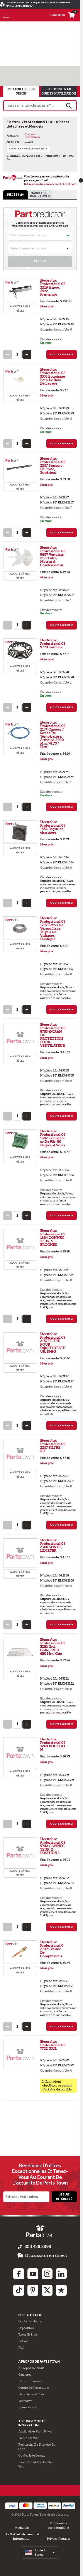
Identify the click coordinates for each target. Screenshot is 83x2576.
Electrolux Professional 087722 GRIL (53, 2045)
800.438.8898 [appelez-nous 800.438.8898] (37, 2246)
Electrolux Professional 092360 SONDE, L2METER (53, 1545)
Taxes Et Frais (28, 2334)
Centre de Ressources (33, 2387)
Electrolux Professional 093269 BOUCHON (53, 1744)
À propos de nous (31, 2368)
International (27, 2407)
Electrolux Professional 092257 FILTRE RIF (53, 1445)
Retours (23, 2341)
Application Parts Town (35, 2431)
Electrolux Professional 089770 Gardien (53, 643)
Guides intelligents (31, 2455)
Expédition (26, 2328)
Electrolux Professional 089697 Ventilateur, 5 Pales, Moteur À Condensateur (53, 556)
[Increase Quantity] (26, 354)
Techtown (25, 2400)
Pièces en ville (28, 2438)
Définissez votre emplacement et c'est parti (50, 184)
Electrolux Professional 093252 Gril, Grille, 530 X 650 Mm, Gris (53, 1647)
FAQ (21, 2347)
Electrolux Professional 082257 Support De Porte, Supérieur (53, 465)
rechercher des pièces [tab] (21, 91)
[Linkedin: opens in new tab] (61, 2273)
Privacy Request (58, 2538)
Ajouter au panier (61, 354)
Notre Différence (30, 2381)
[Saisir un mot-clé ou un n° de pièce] (32, 105)
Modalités (22, 2527)
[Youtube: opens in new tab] (32, 2273)
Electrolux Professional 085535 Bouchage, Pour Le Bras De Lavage (53, 376)
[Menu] (6, 15)
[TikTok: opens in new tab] (18, 2290)
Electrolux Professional (33, 135)
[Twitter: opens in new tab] (47, 2290)
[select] (40, 2552)
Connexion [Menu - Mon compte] (57, 14)
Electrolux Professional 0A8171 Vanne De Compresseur (51, 1949)
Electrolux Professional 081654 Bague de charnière (53, 827)
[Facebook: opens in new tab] (18, 2273)
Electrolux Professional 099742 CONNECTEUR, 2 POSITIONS (53, 1846)
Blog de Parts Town (32, 2394)
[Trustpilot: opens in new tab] (61, 2290)
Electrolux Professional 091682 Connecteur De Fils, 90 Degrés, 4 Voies (53, 1138)
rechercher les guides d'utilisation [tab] (58, 91)
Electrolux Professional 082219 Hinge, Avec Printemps (53, 287)
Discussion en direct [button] (42, 2255)
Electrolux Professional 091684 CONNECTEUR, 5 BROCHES (53, 1238)
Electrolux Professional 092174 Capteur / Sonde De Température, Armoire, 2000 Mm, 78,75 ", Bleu (53, 734)
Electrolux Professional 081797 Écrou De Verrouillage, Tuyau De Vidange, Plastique (53, 928)
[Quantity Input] (17, 354)
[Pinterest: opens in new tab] (32, 2290)
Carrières (24, 2374)
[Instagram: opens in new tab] (47, 2273)
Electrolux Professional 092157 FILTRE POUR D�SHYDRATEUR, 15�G (53, 1343)
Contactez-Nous (30, 2321)
